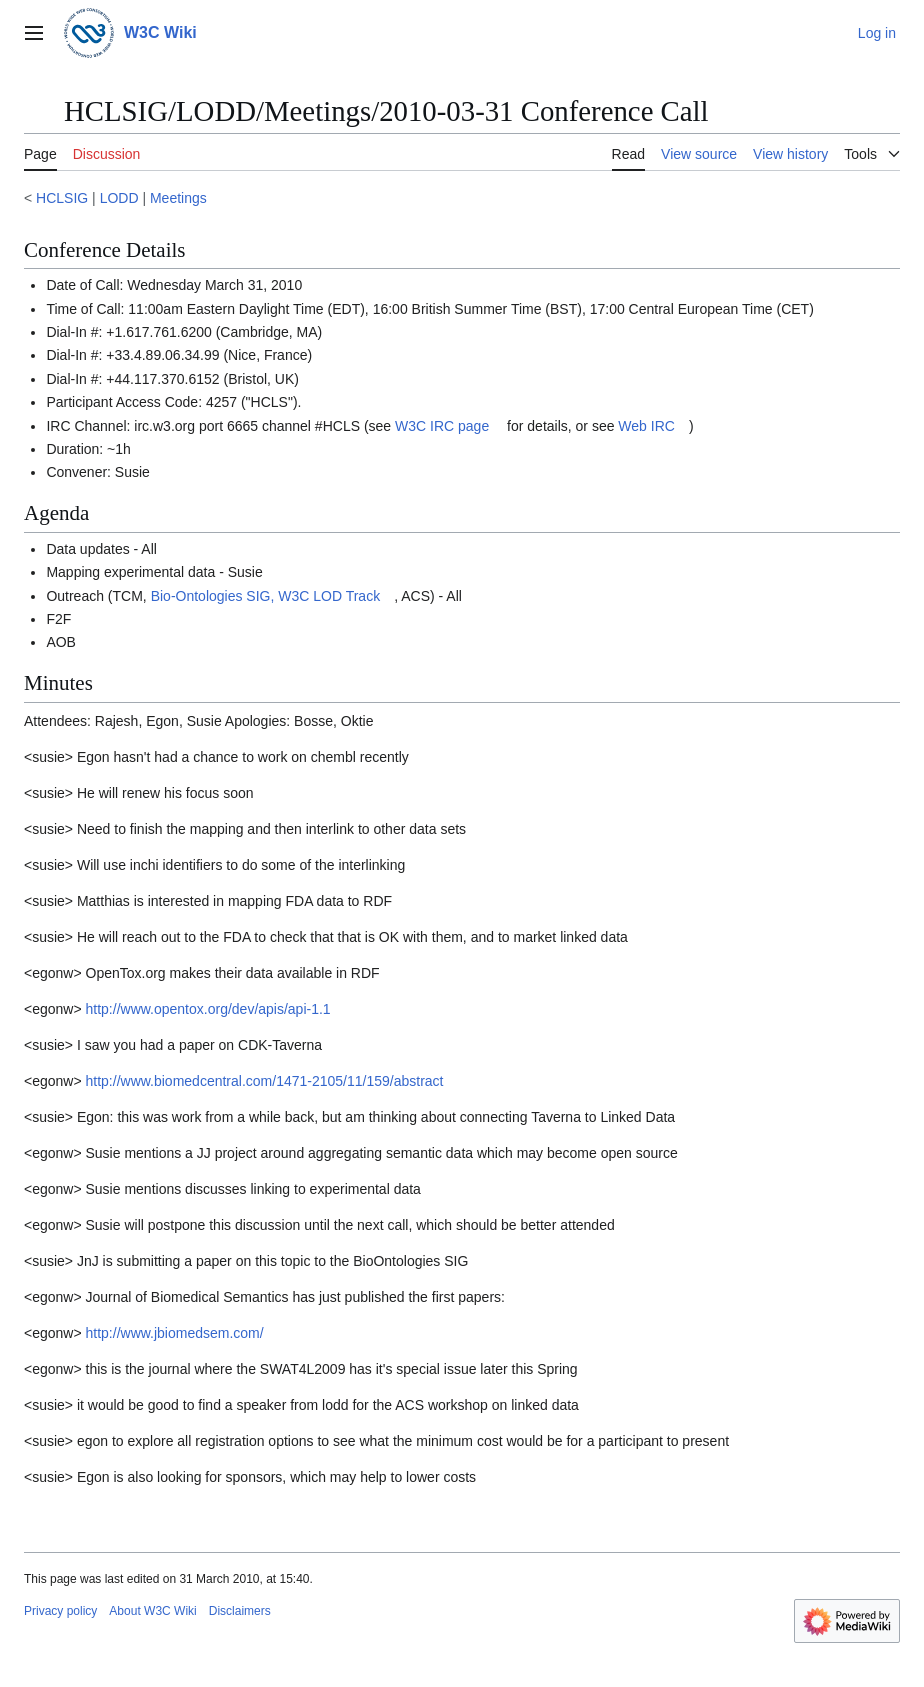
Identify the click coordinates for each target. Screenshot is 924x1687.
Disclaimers (240, 1611)
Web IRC (646, 426)
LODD (119, 198)
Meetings (178, 198)
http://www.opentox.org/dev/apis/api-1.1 (208, 1009)
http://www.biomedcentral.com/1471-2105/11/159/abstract (265, 1081)
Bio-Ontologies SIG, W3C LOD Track (266, 596)
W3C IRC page (442, 426)
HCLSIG (62, 198)
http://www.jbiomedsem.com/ (175, 1333)
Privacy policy (60, 1611)
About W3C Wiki (152, 1611)
